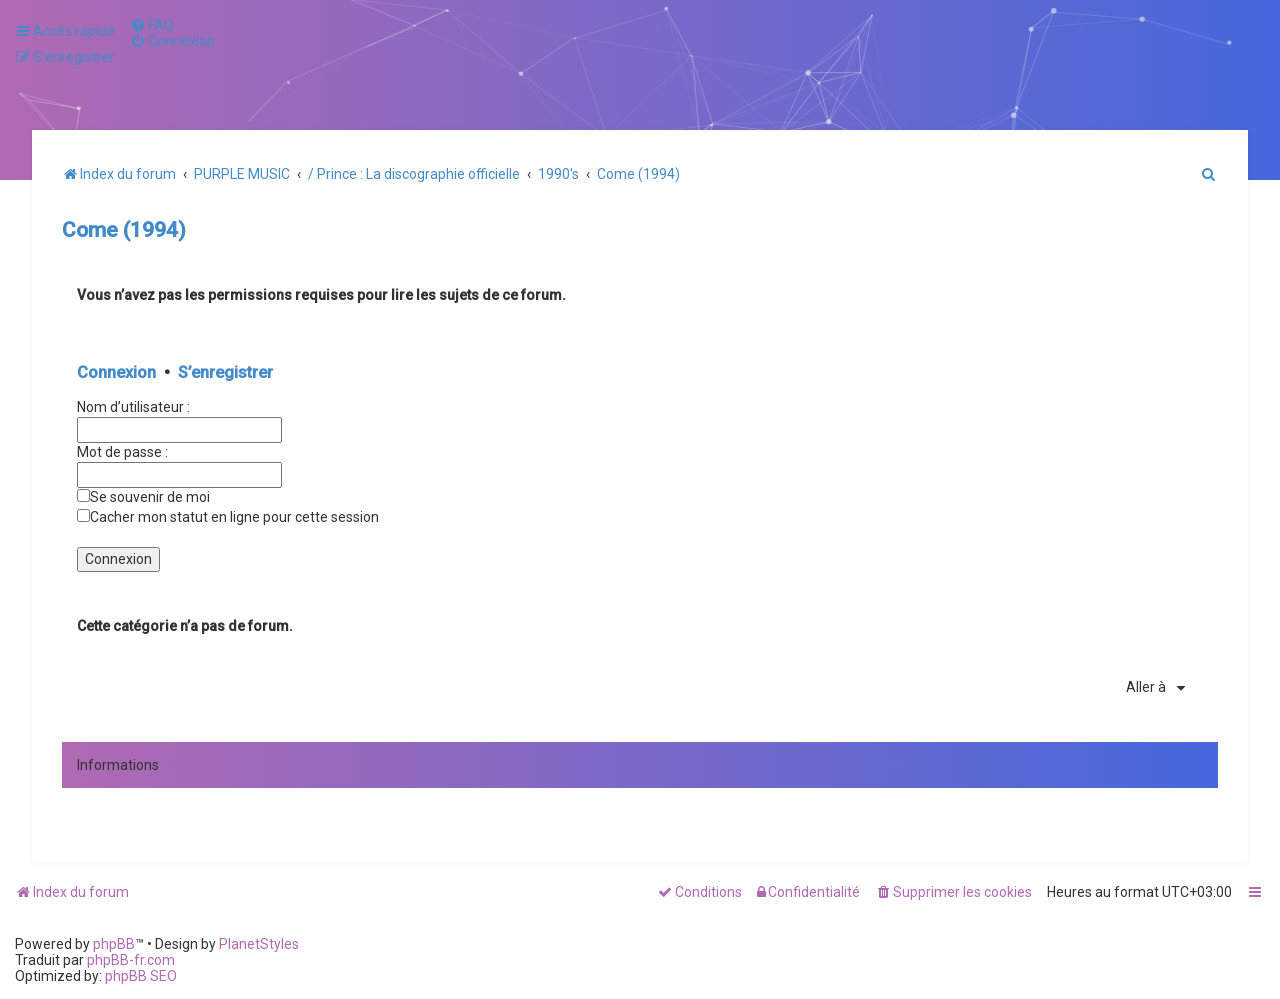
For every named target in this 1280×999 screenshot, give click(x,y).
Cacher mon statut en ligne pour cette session (228, 517)
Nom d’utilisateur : (133, 407)
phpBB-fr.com (131, 960)
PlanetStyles (259, 944)
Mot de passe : (122, 452)
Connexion (116, 372)
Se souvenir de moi (143, 497)
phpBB (114, 944)
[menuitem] (152, 25)
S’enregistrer (225, 372)
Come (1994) (124, 230)
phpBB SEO (141, 976)
